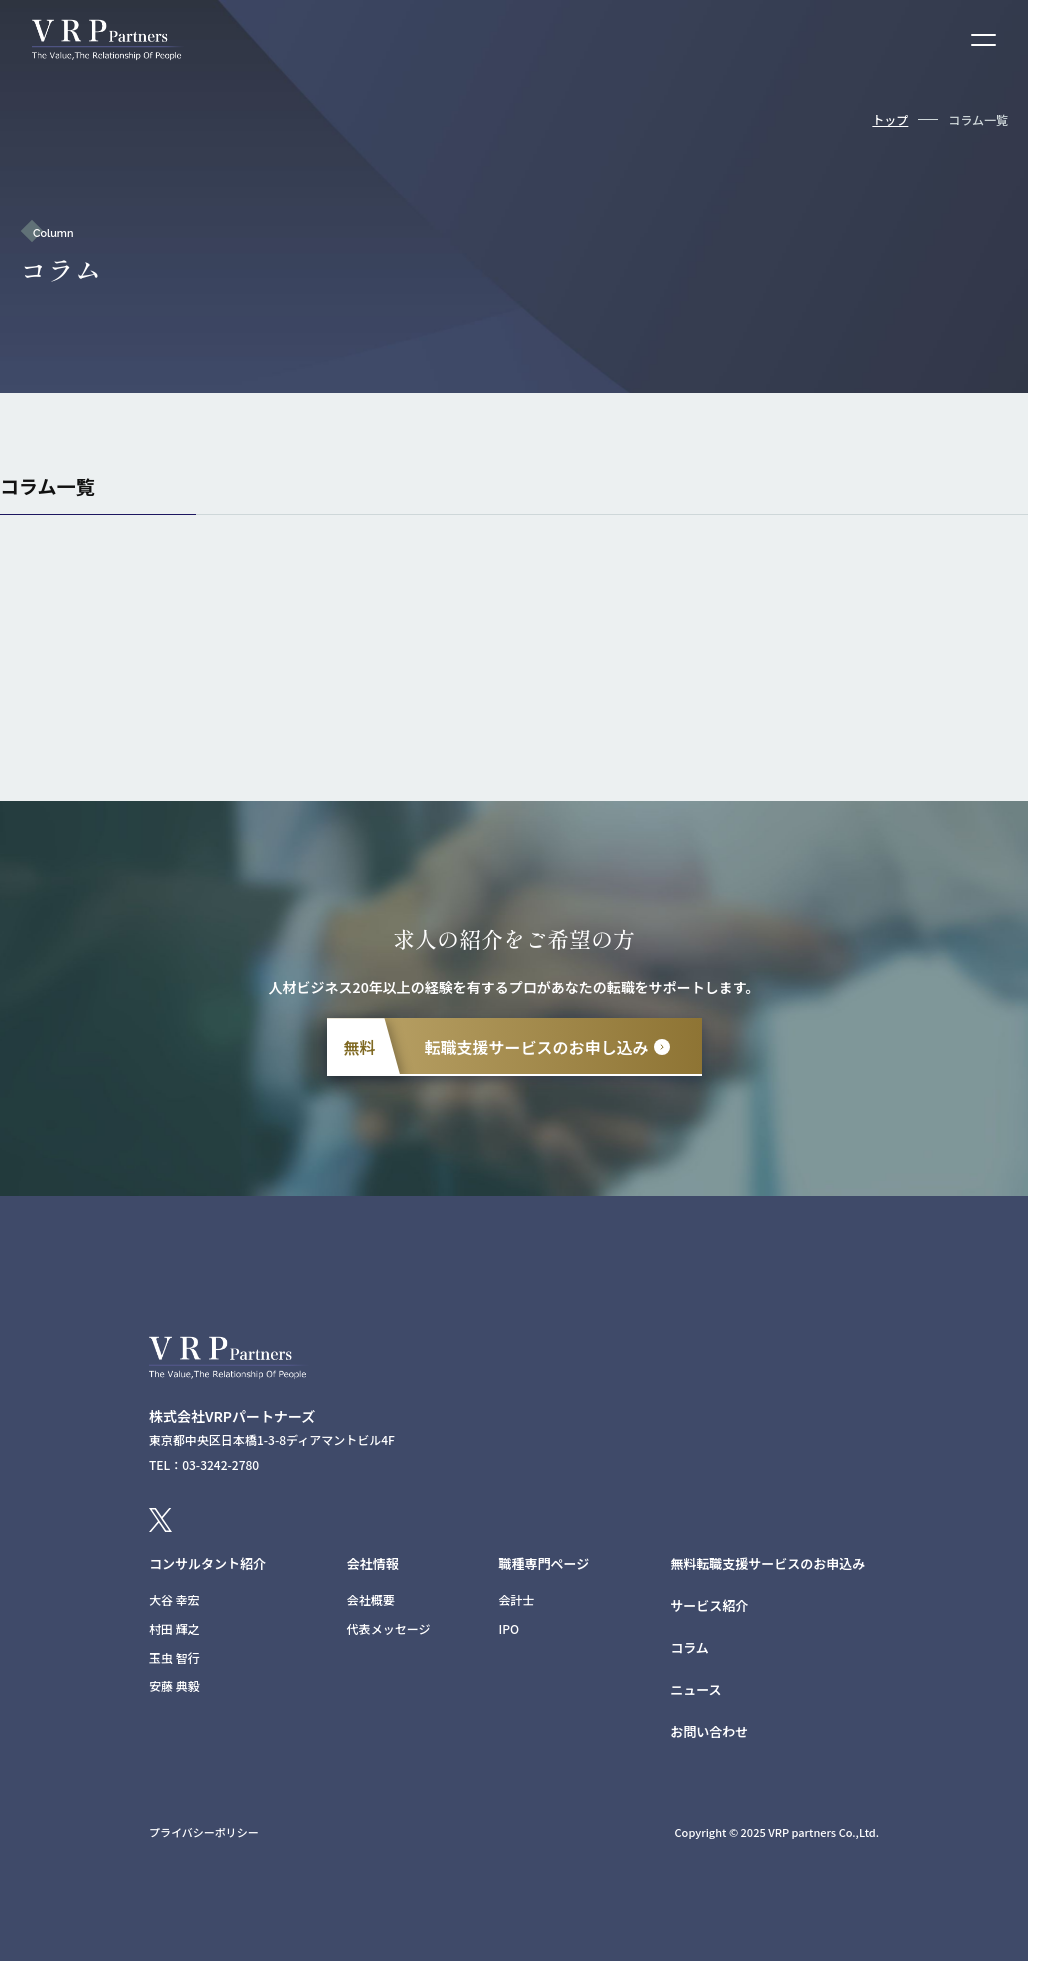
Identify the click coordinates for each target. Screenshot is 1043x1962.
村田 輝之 (174, 1628)
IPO (509, 1628)
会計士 (517, 1599)
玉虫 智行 (174, 1657)
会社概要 (371, 1599)
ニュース (695, 1689)
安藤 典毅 (174, 1685)
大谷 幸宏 (174, 1599)
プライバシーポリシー (204, 1832)
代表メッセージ (389, 1628)
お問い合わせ (709, 1731)
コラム (689, 1647)
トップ (890, 119)
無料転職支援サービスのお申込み (767, 1563)
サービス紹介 (709, 1605)
